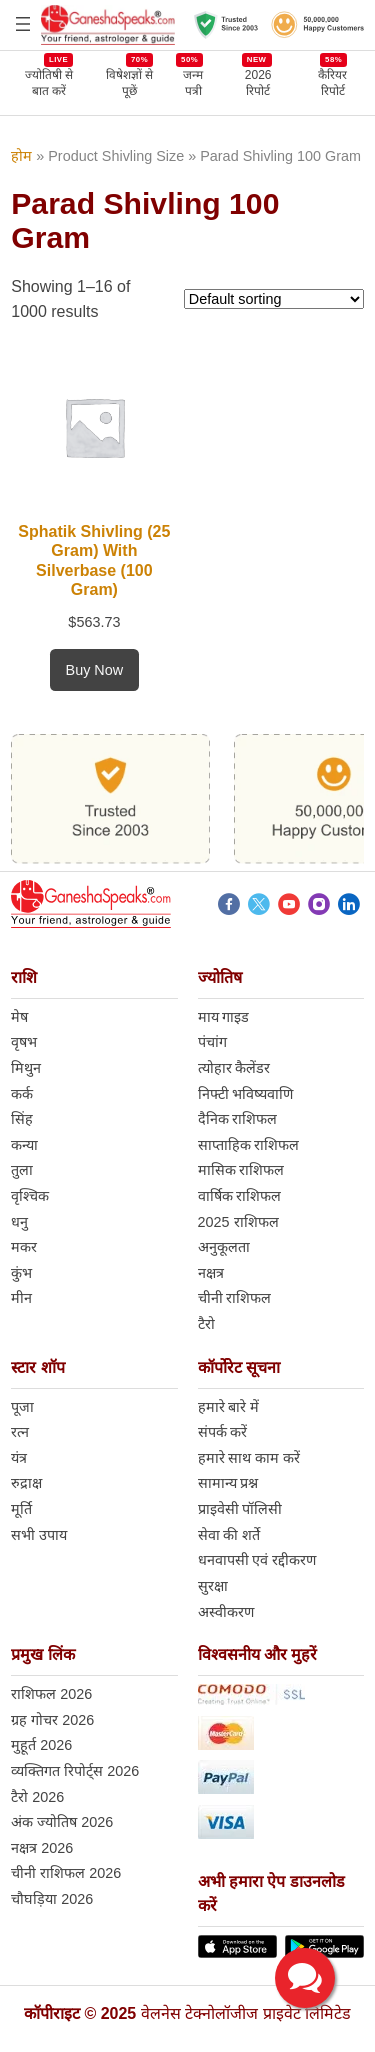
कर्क (22, 1094)
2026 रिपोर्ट (258, 82)
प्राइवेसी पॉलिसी (240, 1509)
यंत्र (19, 1458)
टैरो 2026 (37, 1797)
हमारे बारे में (229, 1407)
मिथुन (26, 1068)
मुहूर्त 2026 (41, 1745)
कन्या (24, 1145)
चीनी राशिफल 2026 (66, 1873)
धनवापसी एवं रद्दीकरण (257, 1560)
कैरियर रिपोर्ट (332, 82)
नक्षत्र (211, 1273)
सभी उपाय (39, 1535)
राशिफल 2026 (51, 1694)
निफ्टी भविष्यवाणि (246, 1094)
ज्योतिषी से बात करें (49, 82)
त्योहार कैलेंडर (234, 1068)
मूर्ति (21, 1509)
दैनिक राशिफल (238, 1119)
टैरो (206, 1324)
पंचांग (212, 1042)
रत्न (20, 1432)
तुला (22, 1170)
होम (21, 156)
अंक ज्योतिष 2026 (62, 1822)
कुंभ (21, 1273)
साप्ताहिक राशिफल (249, 1145)
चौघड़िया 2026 (52, 1899)
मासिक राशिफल (241, 1170)
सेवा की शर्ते (229, 1535)
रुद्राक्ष (26, 1483)
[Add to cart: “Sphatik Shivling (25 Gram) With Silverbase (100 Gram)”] (95, 670)
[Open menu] (23, 24)
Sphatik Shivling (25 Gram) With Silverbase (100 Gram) (94, 560)
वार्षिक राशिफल (240, 1196)
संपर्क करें (223, 1432)
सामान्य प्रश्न (228, 1483)
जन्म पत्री (193, 82)
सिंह (22, 1119)
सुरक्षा (213, 1586)
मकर (24, 1247)
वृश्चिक (30, 1196)
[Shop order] (274, 299)
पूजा (22, 1407)
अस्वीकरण (226, 1612)
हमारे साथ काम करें (249, 1458)
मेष (19, 1017)
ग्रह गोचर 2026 (52, 1720)
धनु (19, 1222)
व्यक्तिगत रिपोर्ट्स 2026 (75, 1771)
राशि (24, 977)
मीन (21, 1298)
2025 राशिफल (238, 1222)
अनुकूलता (224, 1247)
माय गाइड (224, 1017)
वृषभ (24, 1042)
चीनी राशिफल (235, 1298)
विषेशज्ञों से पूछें (129, 82)
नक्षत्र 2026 (42, 1848)
